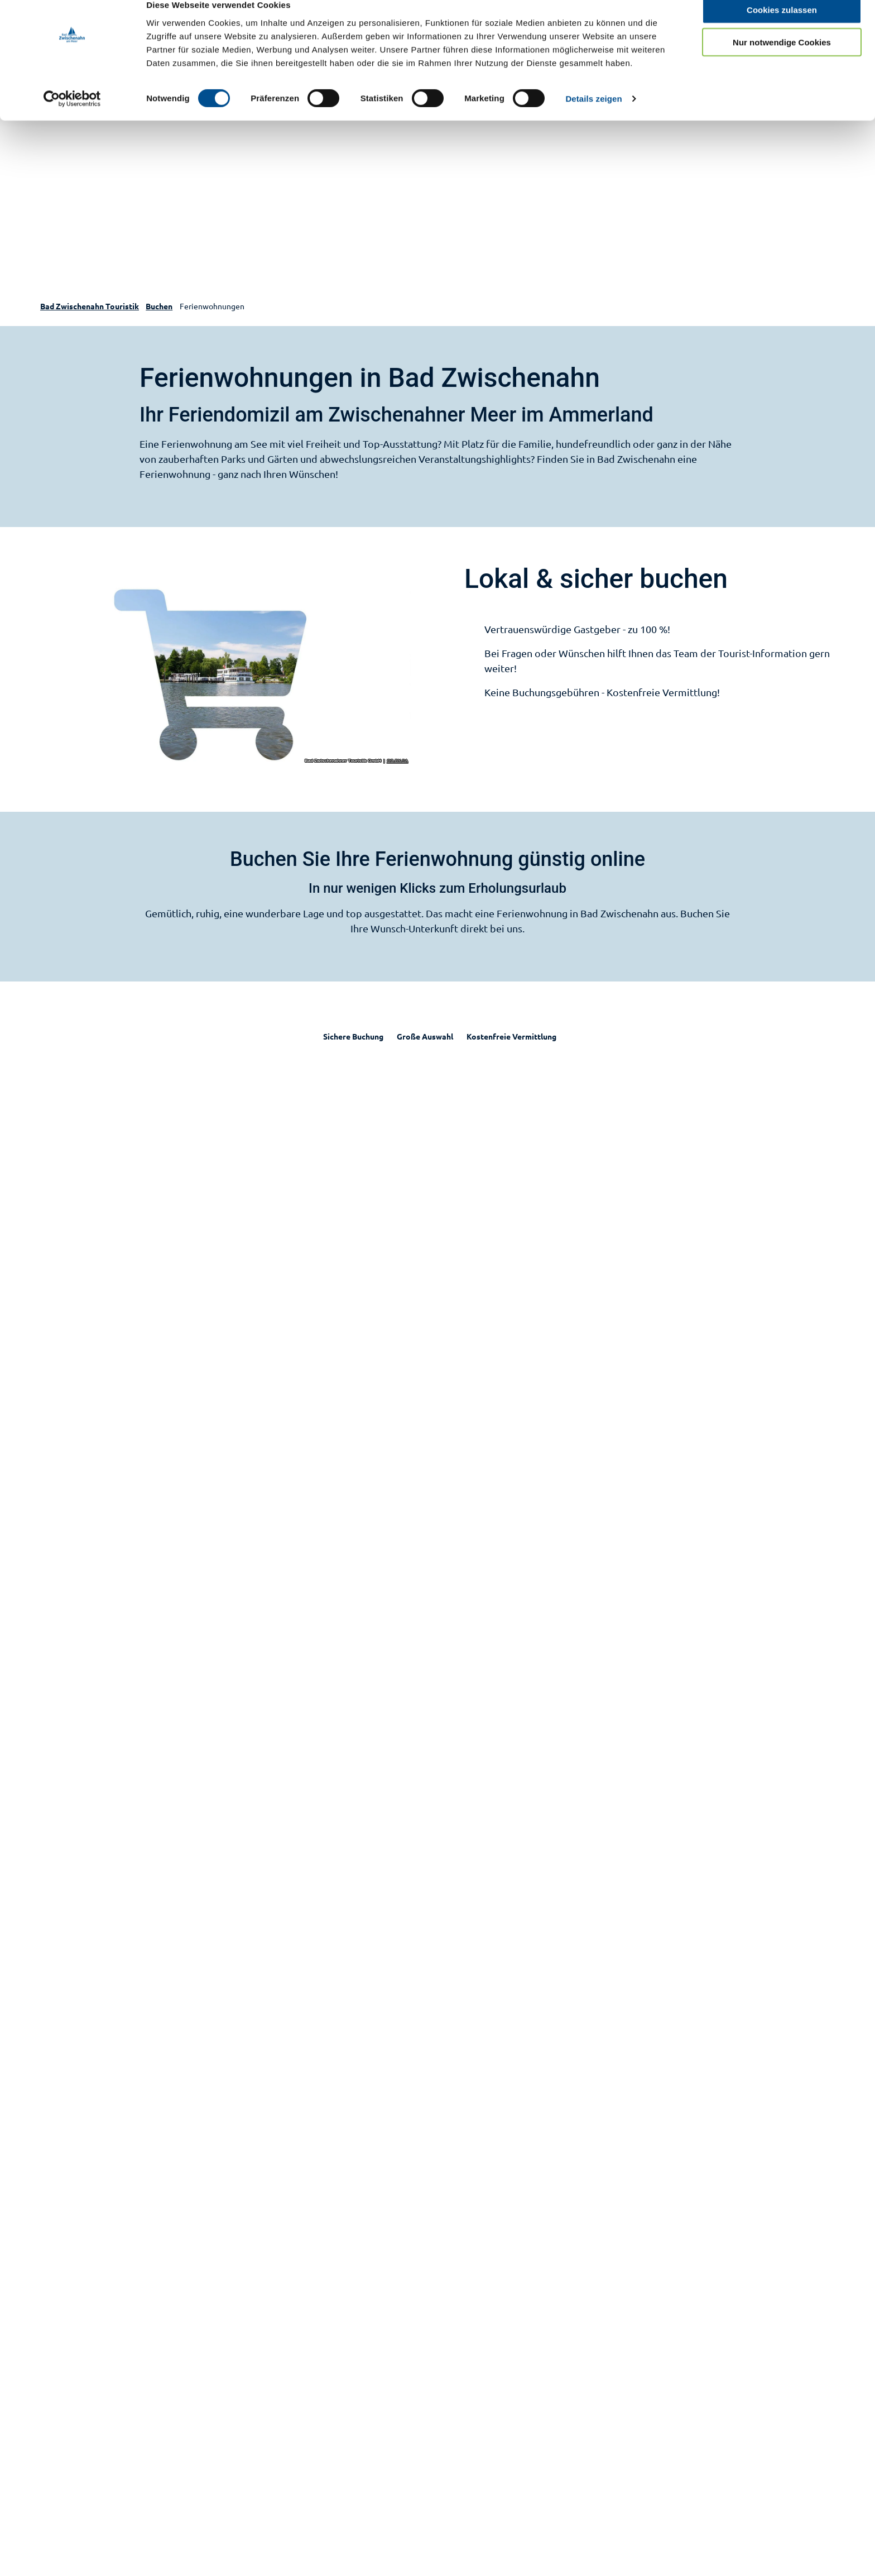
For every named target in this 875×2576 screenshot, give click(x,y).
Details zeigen (593, 117)
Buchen (159, 306)
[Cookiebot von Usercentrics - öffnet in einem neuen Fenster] (72, 117)
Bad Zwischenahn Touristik (89, 306)
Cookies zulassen (782, 27)
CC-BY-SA (397, 761)
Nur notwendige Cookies (782, 60)
